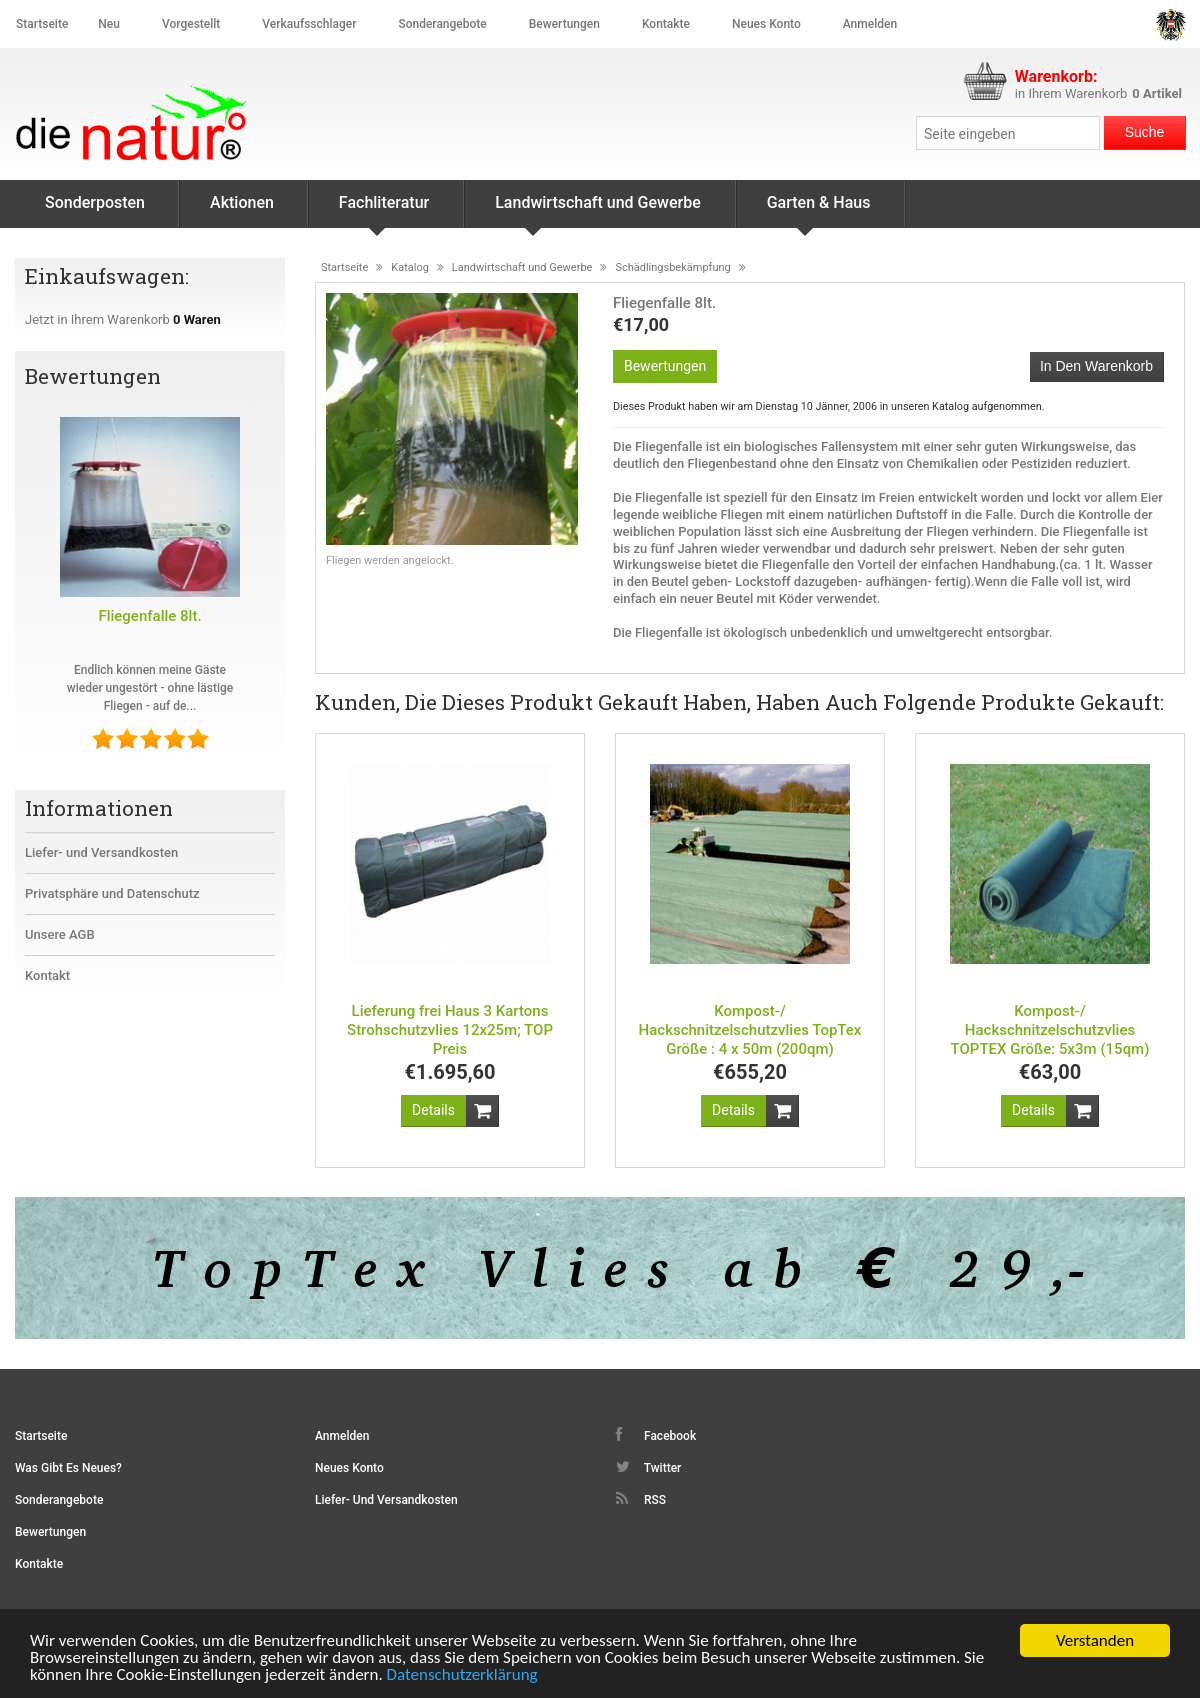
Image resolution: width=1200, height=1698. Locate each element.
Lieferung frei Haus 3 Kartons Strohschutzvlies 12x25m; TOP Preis (450, 1030)
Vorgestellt (191, 24)
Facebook (656, 1435)
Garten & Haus (819, 210)
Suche (1145, 132)
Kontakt (47, 975)
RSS (641, 1499)
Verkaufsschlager (309, 24)
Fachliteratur (384, 210)
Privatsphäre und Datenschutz (112, 893)
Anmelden (870, 24)
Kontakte (666, 24)
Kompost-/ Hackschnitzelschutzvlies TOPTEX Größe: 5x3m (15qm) (1050, 1030)
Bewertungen (564, 24)
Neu (109, 24)
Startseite (42, 24)
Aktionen (242, 202)
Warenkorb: (1056, 76)
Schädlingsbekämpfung (672, 267)
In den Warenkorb (1096, 366)
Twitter (648, 1467)
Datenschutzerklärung (462, 1675)
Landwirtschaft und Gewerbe (598, 210)
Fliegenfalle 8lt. (149, 616)
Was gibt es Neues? (68, 1468)
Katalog (410, 267)
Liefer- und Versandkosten (101, 852)
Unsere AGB (60, 934)
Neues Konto (349, 1468)
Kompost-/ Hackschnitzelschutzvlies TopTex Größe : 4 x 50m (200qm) (750, 1030)
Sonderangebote (442, 24)
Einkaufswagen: (109, 276)
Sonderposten (95, 202)
